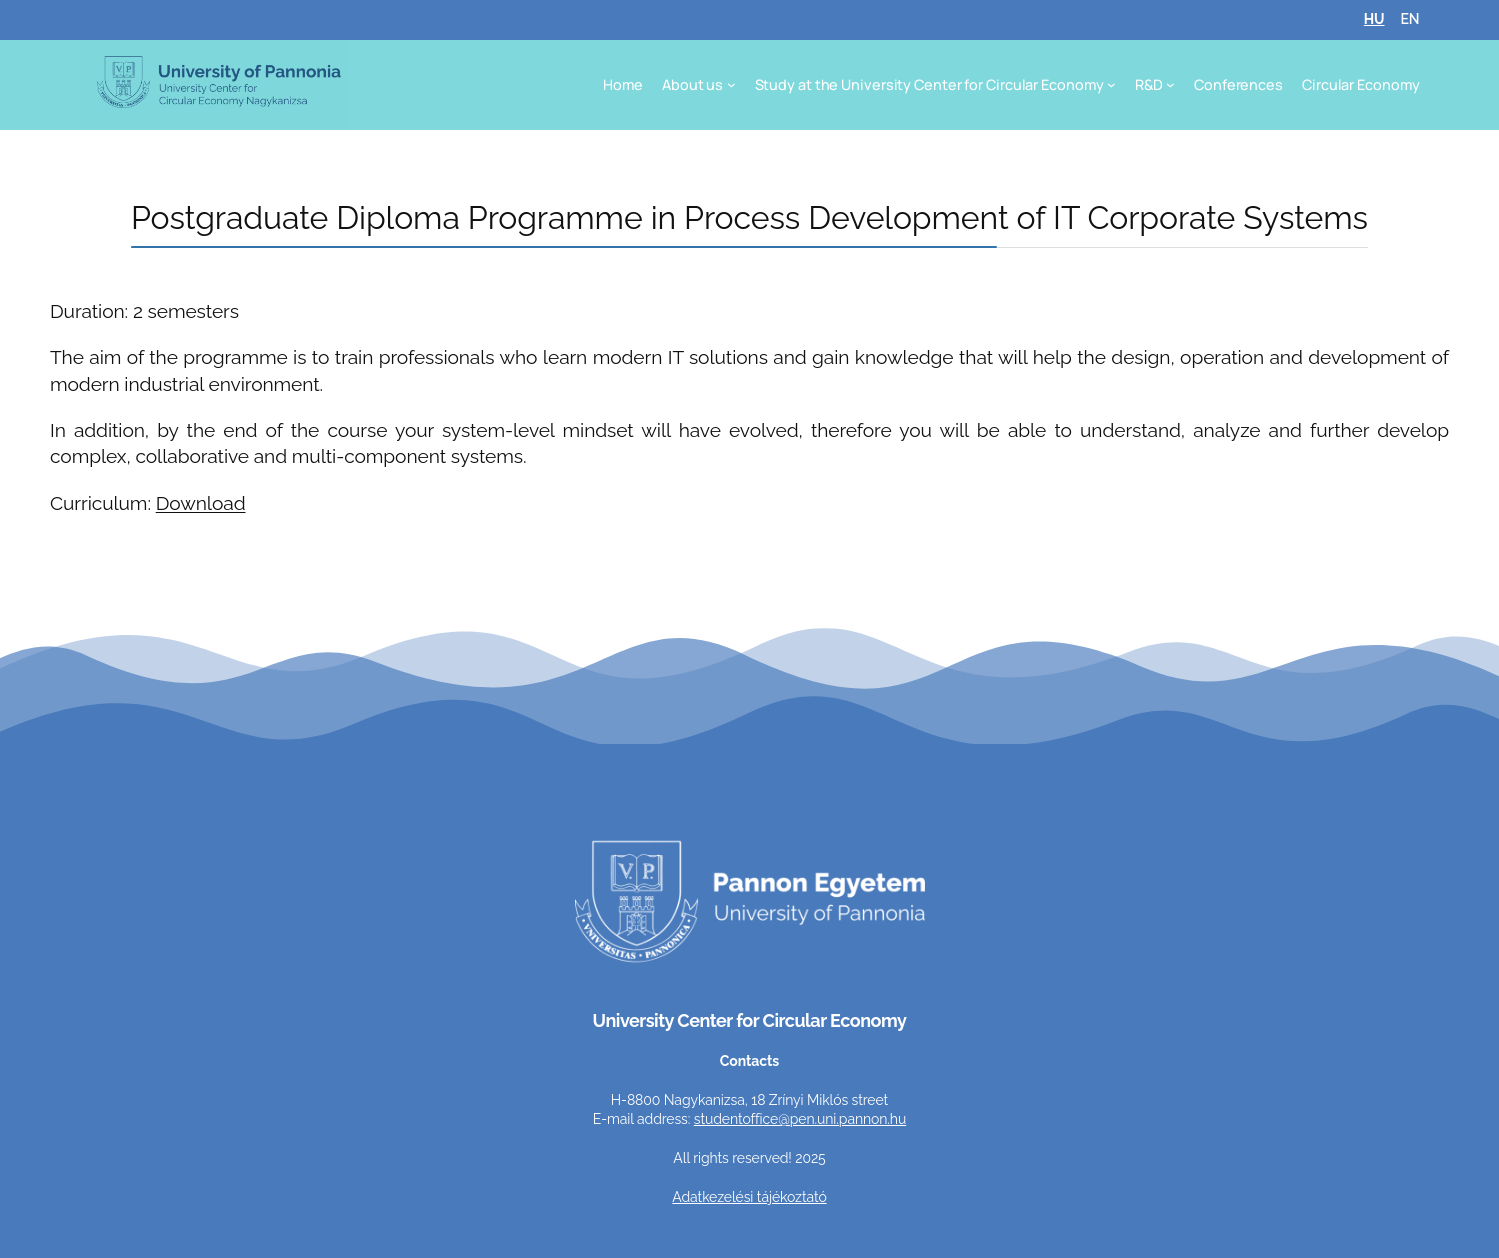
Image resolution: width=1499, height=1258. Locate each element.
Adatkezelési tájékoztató (749, 1197)
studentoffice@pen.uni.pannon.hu (800, 1119)
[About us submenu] (731, 84)
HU (1374, 19)
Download (201, 503)
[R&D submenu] (1170, 84)
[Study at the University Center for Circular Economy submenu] (1111, 84)
